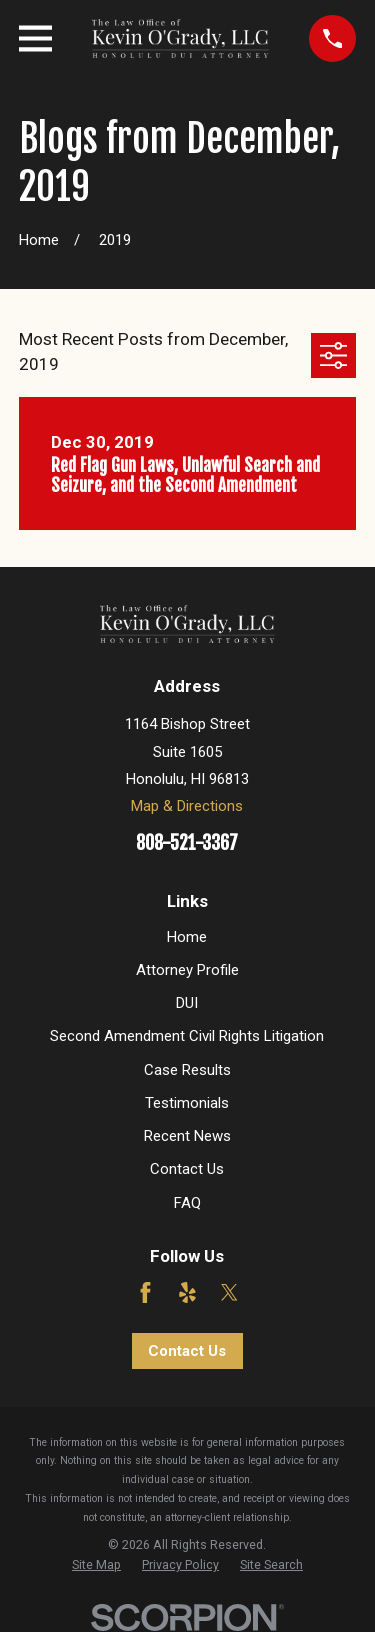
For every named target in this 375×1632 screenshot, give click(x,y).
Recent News (187, 1136)
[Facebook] (145, 1292)
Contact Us (187, 1169)
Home (187, 937)
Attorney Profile (187, 970)
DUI (187, 1003)
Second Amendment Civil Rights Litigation (187, 1036)
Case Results (187, 1070)
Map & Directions (187, 806)
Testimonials (187, 1103)
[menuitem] (96, 1565)
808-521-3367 (187, 843)
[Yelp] (187, 1292)
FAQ (187, 1203)
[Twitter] (229, 1292)
